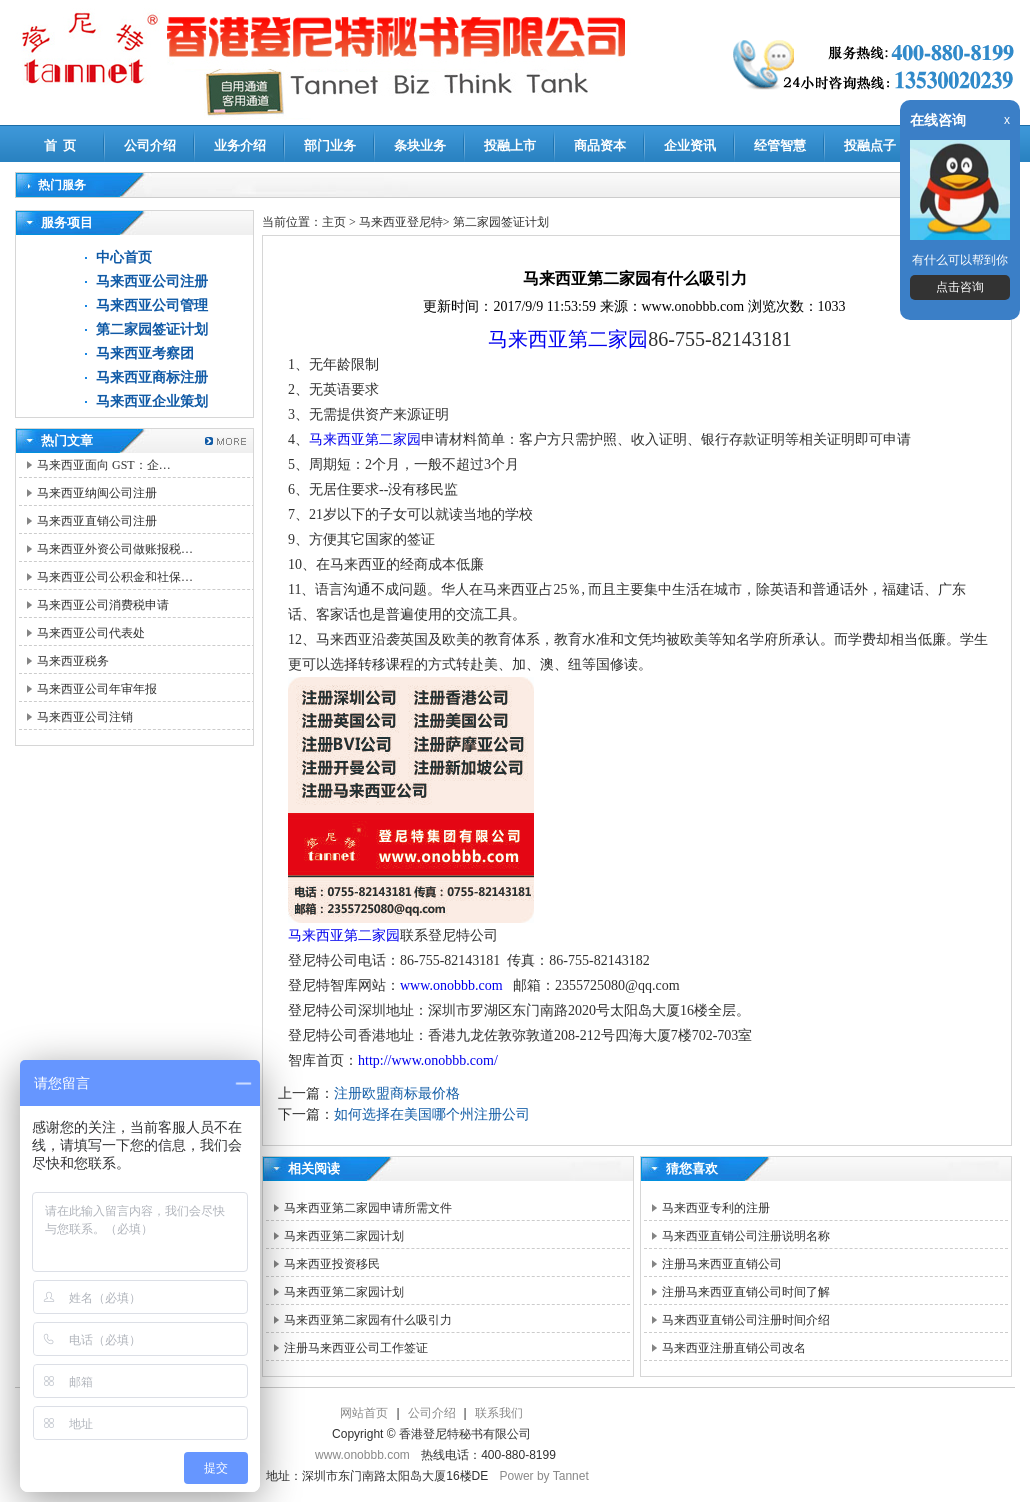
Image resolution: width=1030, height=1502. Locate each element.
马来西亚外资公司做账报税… (115, 549)
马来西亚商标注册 (152, 377)
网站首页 (364, 1413)
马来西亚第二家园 (568, 339)
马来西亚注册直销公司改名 (734, 1348)
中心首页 (124, 257)
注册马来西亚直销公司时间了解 (746, 1292)
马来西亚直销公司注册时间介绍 (746, 1320)
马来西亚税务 (73, 661)
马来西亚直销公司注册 (97, 521)
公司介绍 (150, 145)
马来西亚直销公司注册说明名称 (746, 1236)
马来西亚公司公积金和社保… (115, 577)
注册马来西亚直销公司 (722, 1264)
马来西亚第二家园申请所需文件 (368, 1208)
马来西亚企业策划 (152, 401)
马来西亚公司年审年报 (97, 689)
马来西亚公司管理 (152, 305)
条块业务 (420, 145)
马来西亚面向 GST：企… (104, 465)
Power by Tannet (544, 1476)
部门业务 (330, 145)
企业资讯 (690, 145)
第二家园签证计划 (152, 329)
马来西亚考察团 (145, 353)
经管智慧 (780, 145)
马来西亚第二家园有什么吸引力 (368, 1320)
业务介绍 (240, 145)
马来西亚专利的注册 (716, 1208)
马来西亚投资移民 (332, 1264)
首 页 (60, 145)
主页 (334, 222)
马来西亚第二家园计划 (344, 1236)
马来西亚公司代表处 (91, 633)
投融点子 (870, 145)
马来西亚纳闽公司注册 (97, 493)
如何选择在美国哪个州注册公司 (432, 1114)
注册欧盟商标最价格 (397, 1093)
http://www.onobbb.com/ (428, 1060)
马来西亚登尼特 (401, 222)
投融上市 (510, 145)
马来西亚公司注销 (85, 717)
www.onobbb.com (453, 985)
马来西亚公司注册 (152, 281)
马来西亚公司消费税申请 (103, 605)
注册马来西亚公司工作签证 (356, 1348)
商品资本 (600, 145)
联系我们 (499, 1413)
